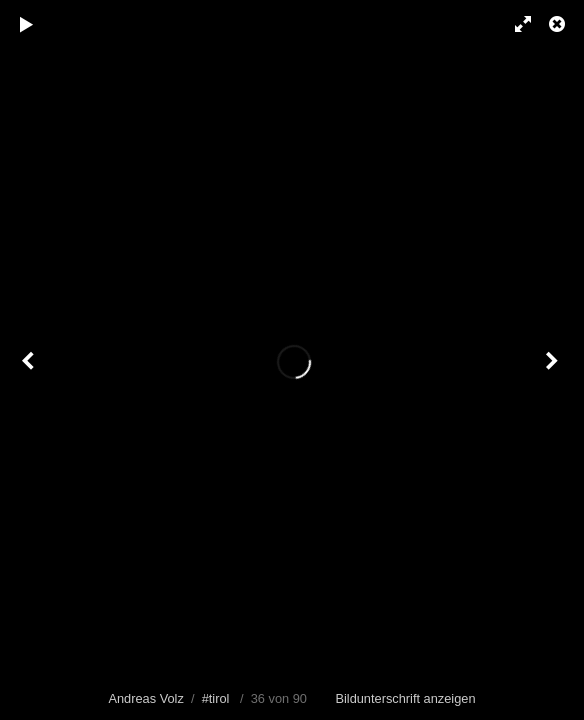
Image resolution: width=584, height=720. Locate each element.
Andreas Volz (145, 698)
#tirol (216, 698)
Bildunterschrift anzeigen (405, 698)
